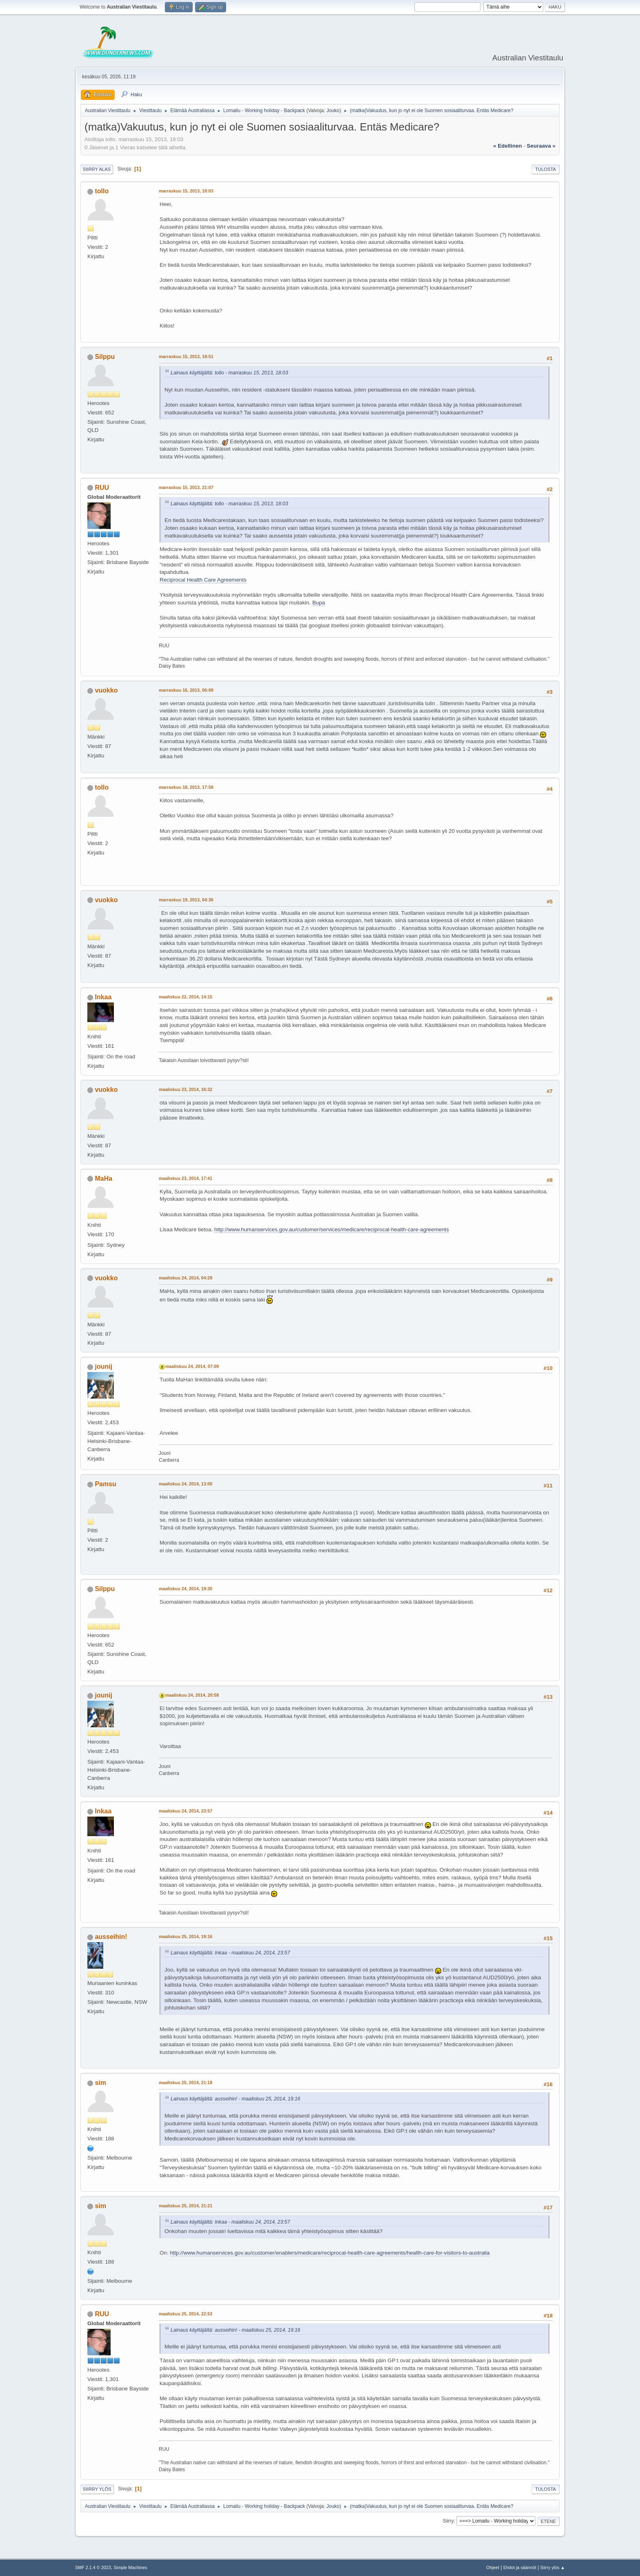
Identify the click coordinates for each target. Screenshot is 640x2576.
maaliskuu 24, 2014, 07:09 (192, 1366)
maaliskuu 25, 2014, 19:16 (185, 1936)
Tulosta (545, 169)
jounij (103, 1366)
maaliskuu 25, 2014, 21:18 (185, 2082)
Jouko (333, 110)
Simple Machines (130, 2567)
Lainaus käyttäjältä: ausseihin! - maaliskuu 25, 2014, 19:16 (235, 2099)
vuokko (106, 690)
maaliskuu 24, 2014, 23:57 (185, 1810)
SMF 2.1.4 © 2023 (93, 2567)
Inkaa (103, 997)
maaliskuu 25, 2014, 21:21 (185, 2205)
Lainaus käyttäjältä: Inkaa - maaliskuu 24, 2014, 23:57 (230, 1953)
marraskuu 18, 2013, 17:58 (186, 787)
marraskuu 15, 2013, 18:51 (186, 356)
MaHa (103, 1178)
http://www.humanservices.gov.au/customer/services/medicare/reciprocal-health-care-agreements (331, 1229)
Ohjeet (492, 2567)
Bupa (318, 603)
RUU (102, 487)
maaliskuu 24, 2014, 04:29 (185, 1277)
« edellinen (507, 146)
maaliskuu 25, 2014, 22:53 (185, 2313)
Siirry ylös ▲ (552, 2567)
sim (100, 2082)
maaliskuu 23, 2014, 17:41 (185, 1178)
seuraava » (541, 146)
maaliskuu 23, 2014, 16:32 (185, 1089)
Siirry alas (97, 169)
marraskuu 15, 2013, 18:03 (186, 190)
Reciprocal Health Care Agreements (203, 580)
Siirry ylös (97, 2489)
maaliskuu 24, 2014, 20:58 (192, 1695)
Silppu (105, 356)
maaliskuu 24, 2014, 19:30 (185, 1588)
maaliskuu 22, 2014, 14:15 (185, 996)
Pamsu (105, 1484)
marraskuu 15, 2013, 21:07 (186, 487)
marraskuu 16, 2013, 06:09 (186, 690)
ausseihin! (111, 1936)
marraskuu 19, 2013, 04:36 (186, 899)
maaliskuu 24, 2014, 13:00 (185, 1483)
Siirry (447, 2521)
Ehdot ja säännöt (519, 2567)
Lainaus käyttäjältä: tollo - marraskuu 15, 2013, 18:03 (229, 373)
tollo (102, 191)
